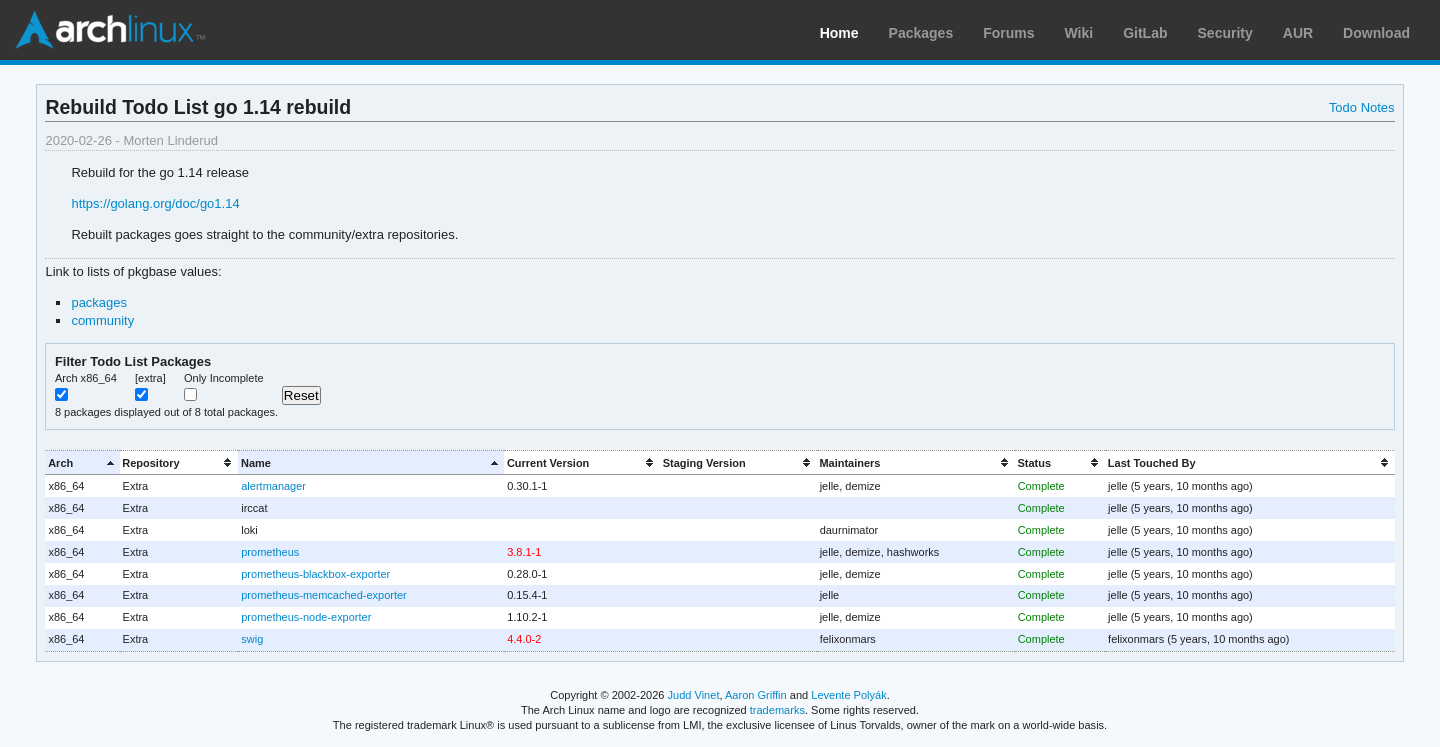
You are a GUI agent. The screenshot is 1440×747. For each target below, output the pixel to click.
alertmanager (273, 486)
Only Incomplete (224, 378)
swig (252, 639)
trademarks (777, 710)
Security (1225, 33)
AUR (1298, 33)
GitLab (1145, 33)
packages (99, 302)
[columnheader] (82, 462)
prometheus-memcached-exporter (323, 595)
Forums (1008, 33)
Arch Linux (110, 30)
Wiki (1079, 33)
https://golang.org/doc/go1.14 (155, 203)
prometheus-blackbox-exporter (315, 574)
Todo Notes (1362, 107)
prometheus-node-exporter (306, 617)
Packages (921, 33)
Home (839, 33)
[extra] (150, 378)
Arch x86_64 (86, 378)
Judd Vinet (694, 695)
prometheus (270, 552)
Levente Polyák (848, 695)
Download (1376, 33)
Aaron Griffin (756, 695)
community (102, 320)
